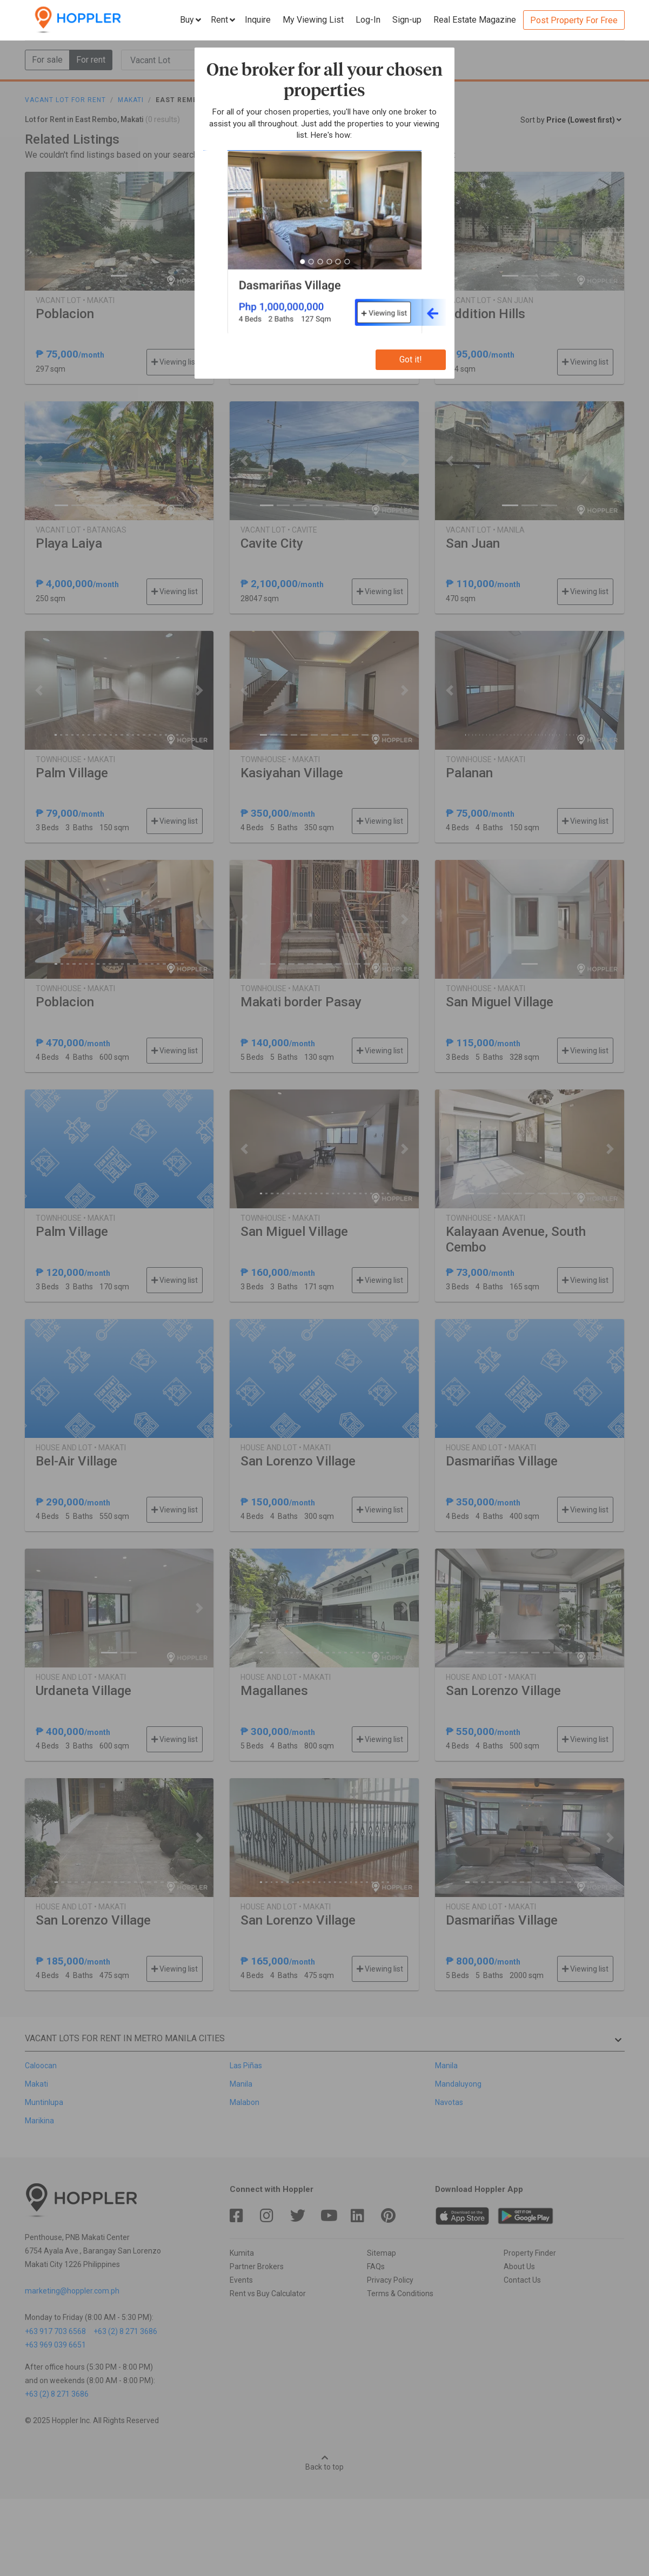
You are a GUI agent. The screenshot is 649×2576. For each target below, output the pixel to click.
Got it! (410, 359)
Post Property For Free (574, 20)
